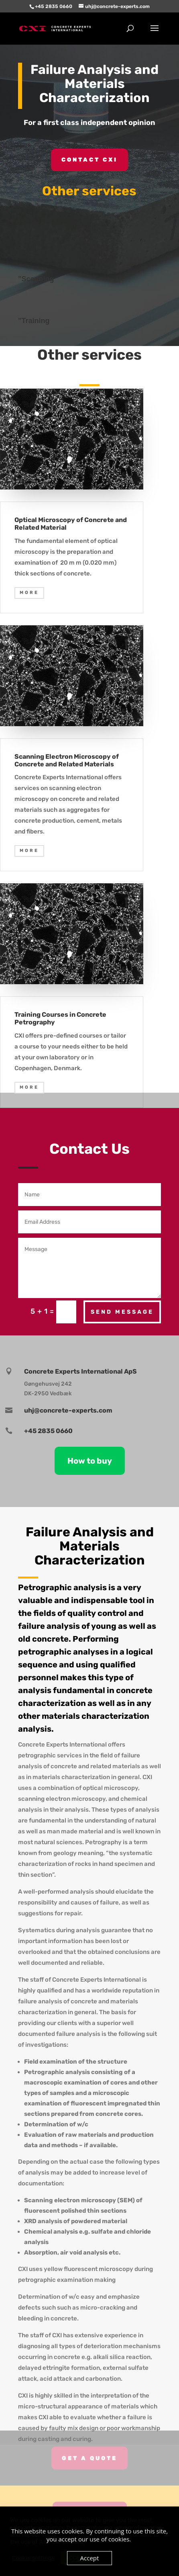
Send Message (122, 1311)
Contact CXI (89, 159)
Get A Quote (89, 2452)
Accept (89, 2558)
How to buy (89, 1461)
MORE (29, 592)
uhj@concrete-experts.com (68, 1410)
